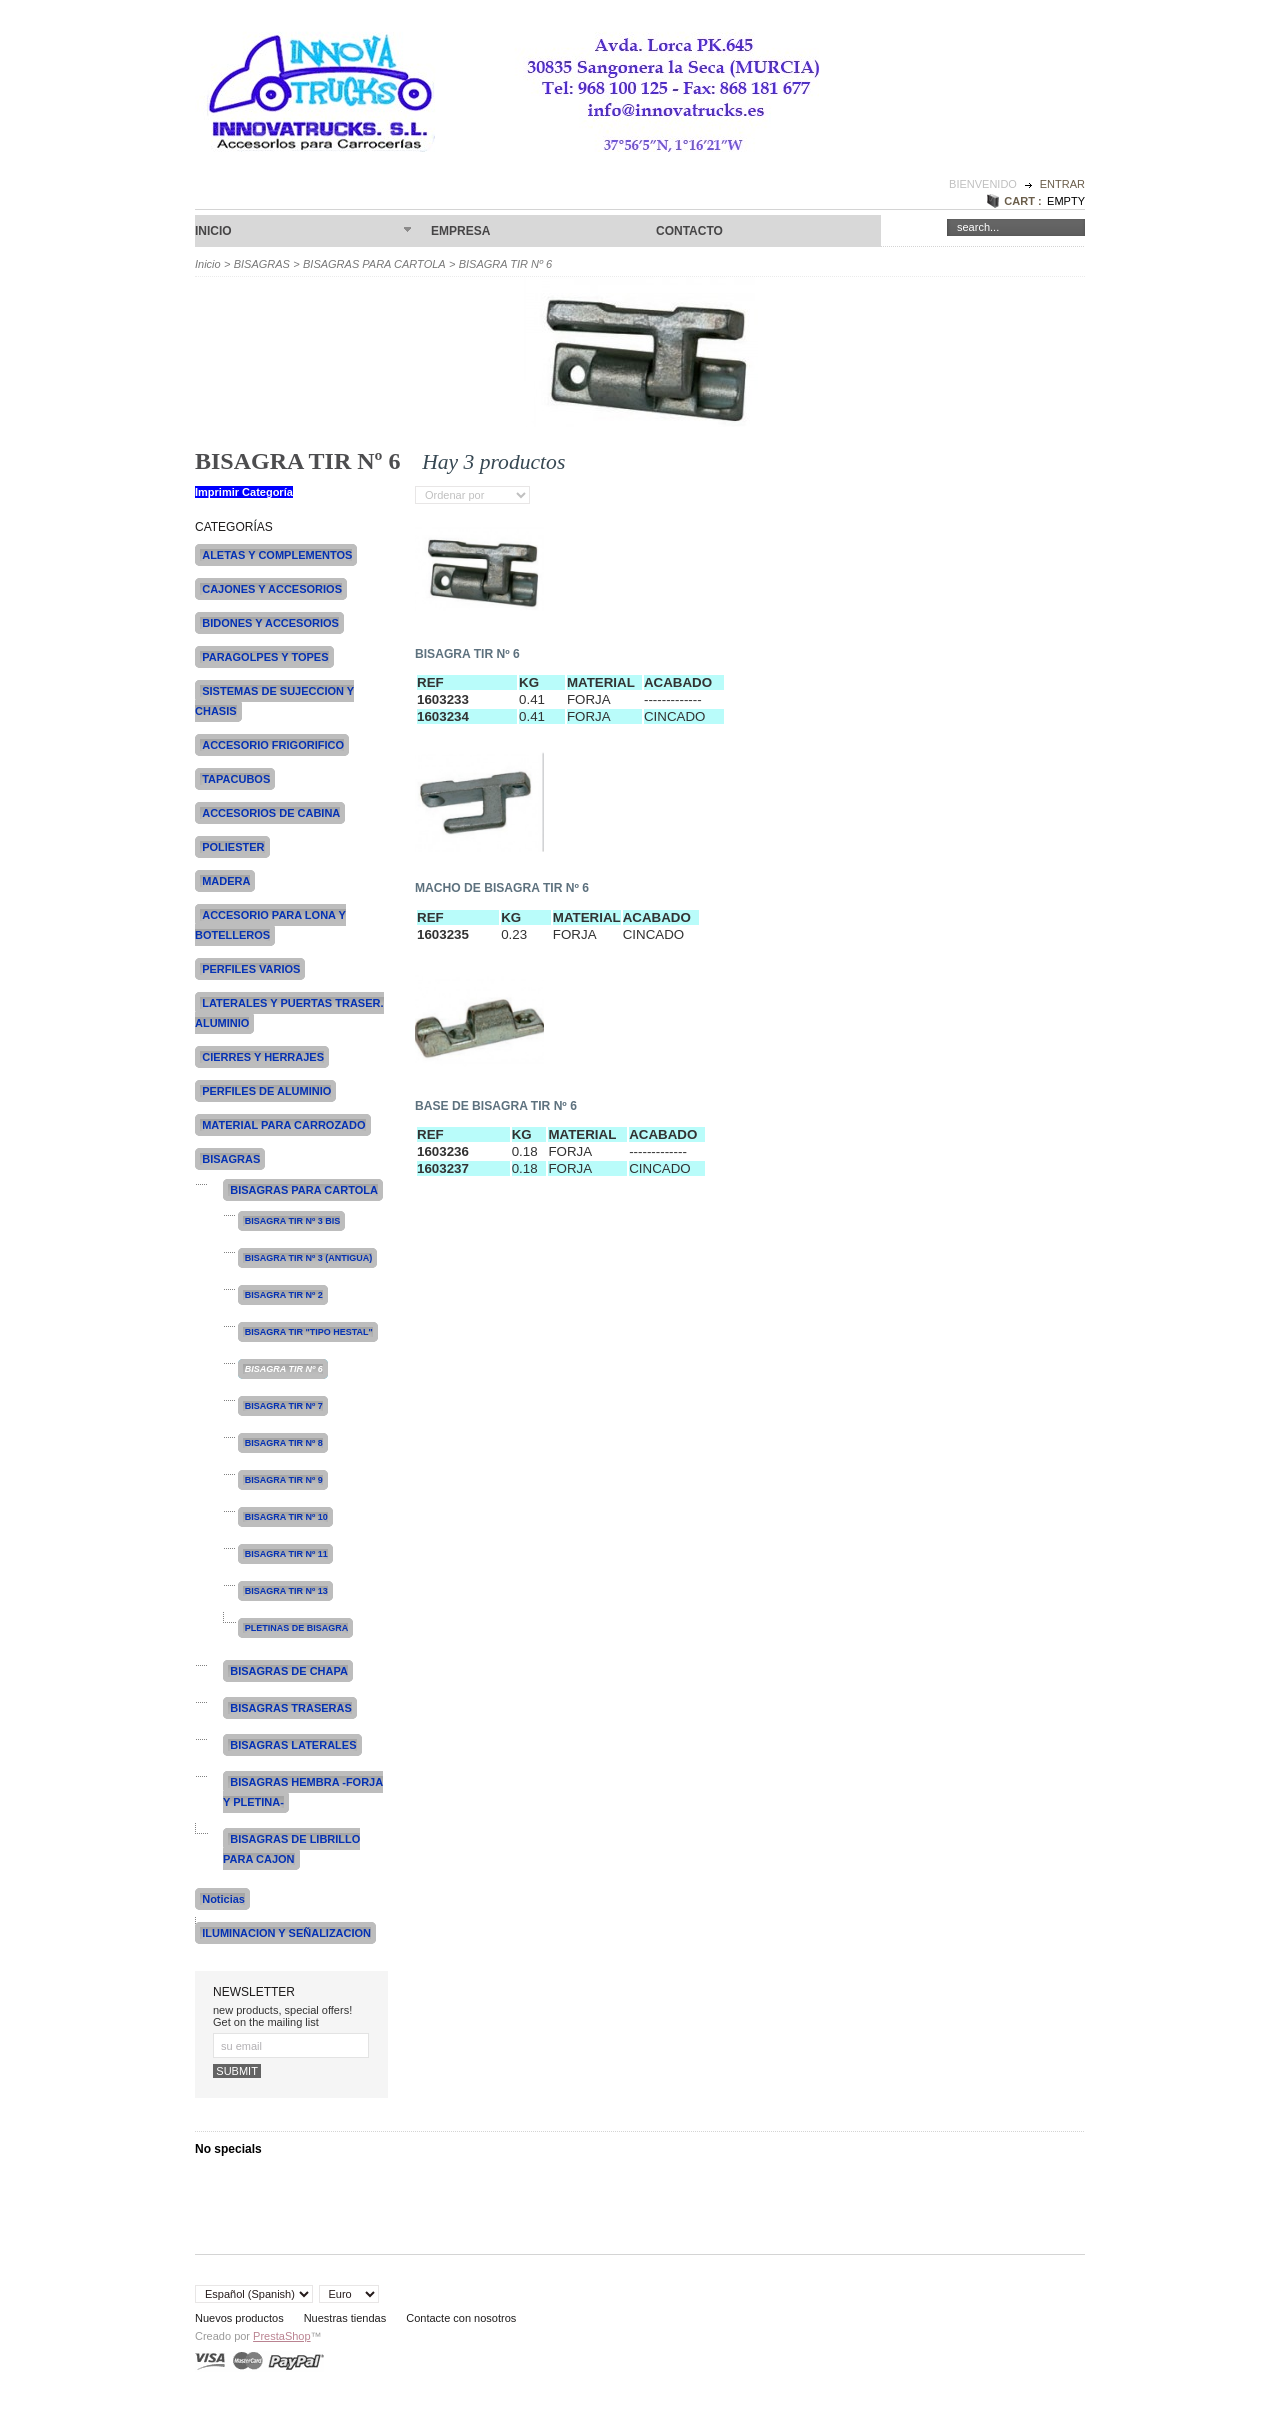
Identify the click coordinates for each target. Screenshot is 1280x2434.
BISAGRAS (262, 264)
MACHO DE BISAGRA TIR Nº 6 (502, 888)
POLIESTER (233, 847)
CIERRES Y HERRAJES (263, 1057)
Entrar (1062, 184)
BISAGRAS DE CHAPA (289, 1671)
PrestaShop (281, 2336)
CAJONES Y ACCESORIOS (272, 589)
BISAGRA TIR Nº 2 (284, 1295)
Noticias (223, 1899)
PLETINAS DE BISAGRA (297, 1628)
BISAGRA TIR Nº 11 (286, 1554)
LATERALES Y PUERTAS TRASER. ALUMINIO (289, 1013)
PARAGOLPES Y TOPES (265, 657)
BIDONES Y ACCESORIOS (270, 623)
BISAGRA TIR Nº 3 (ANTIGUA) (308, 1258)
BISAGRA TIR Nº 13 (286, 1591)
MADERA (226, 881)
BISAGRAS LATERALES (293, 1745)
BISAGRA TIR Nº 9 (284, 1480)
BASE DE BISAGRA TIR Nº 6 (496, 1106)
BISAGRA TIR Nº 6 (467, 654)
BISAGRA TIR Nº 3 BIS (292, 1221)
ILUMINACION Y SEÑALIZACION (286, 1933)
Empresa (460, 231)
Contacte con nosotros (461, 2318)
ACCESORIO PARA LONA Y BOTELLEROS (270, 925)
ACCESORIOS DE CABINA (271, 813)
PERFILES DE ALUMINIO (266, 1091)
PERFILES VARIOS (251, 969)
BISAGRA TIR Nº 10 (286, 1517)
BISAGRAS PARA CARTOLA (374, 264)
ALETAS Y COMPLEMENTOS (277, 555)
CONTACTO (689, 231)
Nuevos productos (239, 2318)
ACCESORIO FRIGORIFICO (273, 745)
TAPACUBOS (236, 779)
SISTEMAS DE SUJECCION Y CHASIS (274, 701)
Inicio (303, 231)
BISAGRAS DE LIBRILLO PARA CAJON (291, 1849)
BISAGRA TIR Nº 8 (284, 1443)
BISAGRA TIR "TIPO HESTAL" (309, 1332)
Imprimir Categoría (244, 492)
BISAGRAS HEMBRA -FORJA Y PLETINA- (303, 1792)
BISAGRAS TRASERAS (291, 1708)
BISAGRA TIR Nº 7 (284, 1406)
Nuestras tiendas (345, 2318)
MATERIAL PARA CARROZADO (283, 1125)
